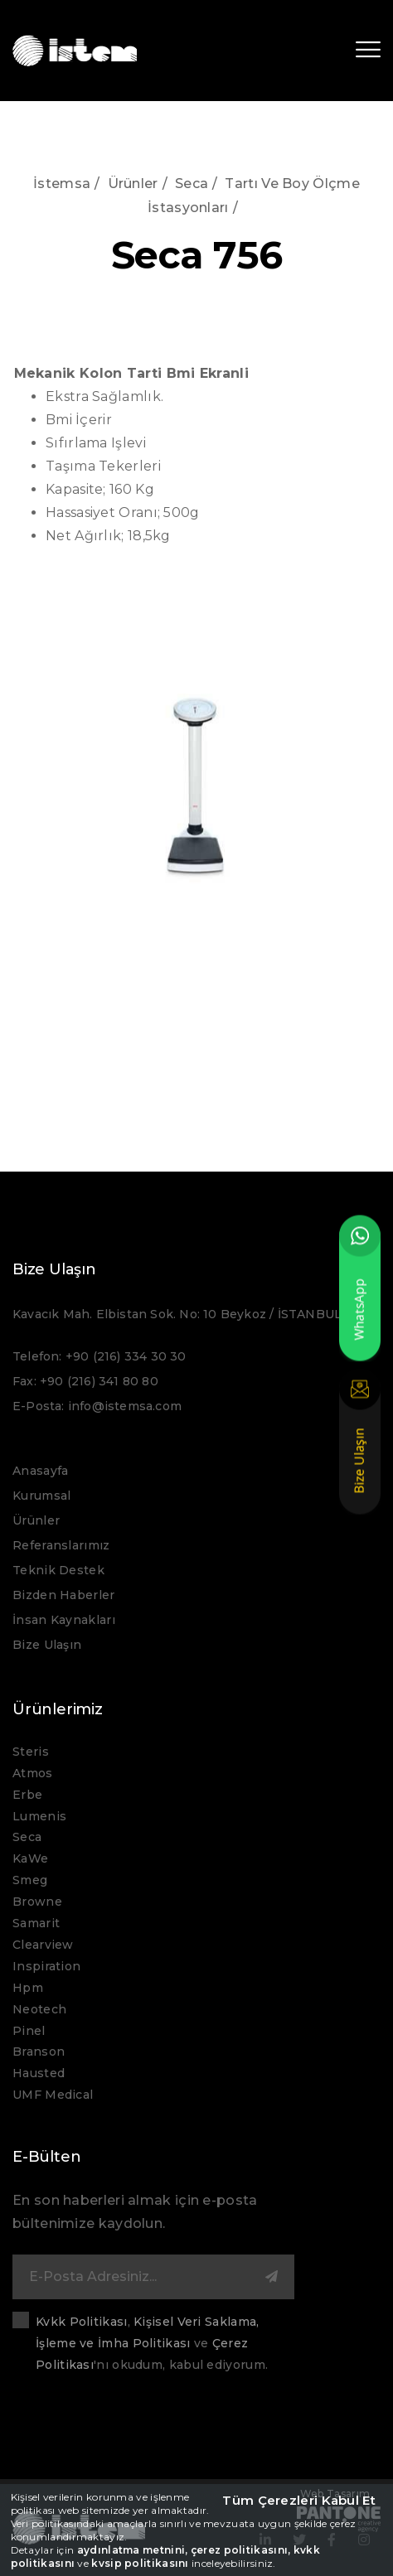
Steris (30, 1751)
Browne (37, 1901)
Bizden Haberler (63, 1595)
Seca (191, 183)
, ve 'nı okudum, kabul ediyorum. (152, 2343)
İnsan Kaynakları (63, 1619)
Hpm (27, 1987)
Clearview (43, 1944)
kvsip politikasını (139, 2563)
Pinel (29, 2030)
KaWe (30, 1858)
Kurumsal (41, 1495)
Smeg (29, 1880)
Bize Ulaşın (46, 1644)
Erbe (27, 1794)
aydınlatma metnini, (132, 2550)
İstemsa (61, 183)
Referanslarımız (61, 1545)
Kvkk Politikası (82, 2321)
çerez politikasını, (241, 2550)
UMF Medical (52, 2094)
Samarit (36, 1923)
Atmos (32, 1773)
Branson (38, 2051)
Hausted (38, 2073)
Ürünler (133, 183)
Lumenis (39, 1816)
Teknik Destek (58, 1570)
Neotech (39, 2009)
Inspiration (46, 1966)
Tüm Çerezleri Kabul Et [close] (299, 2500)
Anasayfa (40, 1470)
